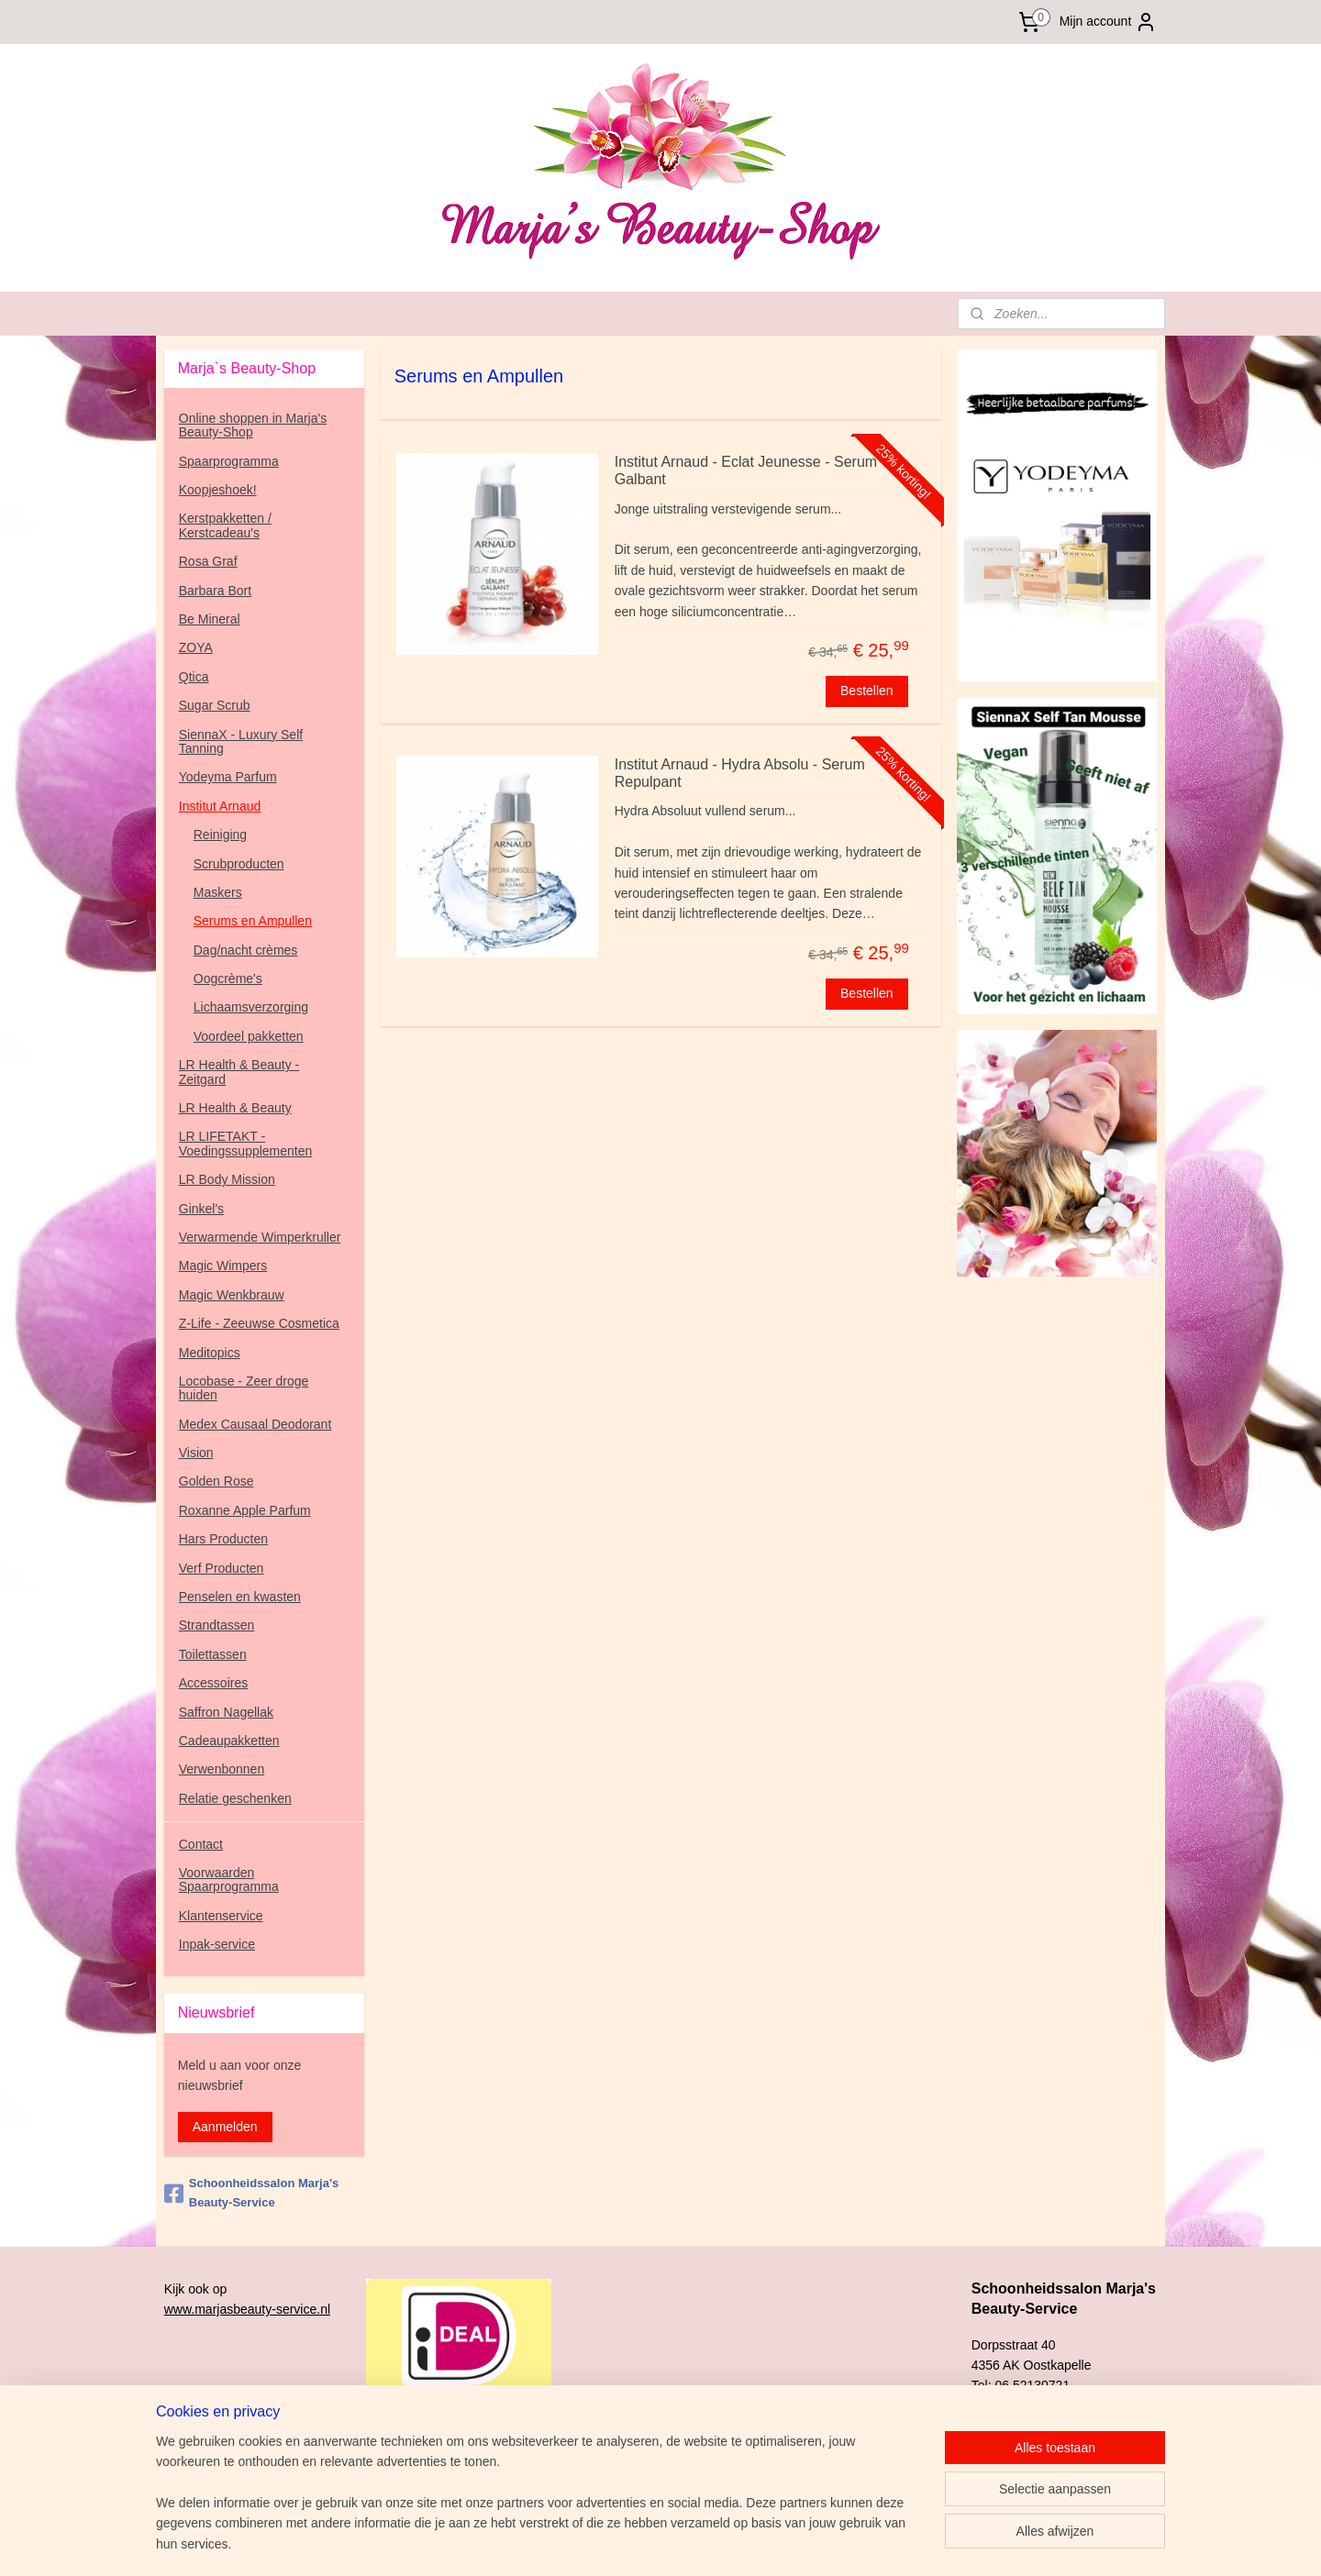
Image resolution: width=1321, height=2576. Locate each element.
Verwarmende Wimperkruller (260, 1237)
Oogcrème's (228, 978)
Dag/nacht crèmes (246, 950)
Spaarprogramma (229, 461)
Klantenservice (221, 1915)
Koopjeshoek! (218, 489)
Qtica (194, 676)
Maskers (218, 892)
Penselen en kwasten (240, 1596)
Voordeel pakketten (249, 1036)
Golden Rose (216, 1481)
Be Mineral (209, 619)
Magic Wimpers (223, 1265)
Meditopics (209, 1352)
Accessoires (213, 1682)
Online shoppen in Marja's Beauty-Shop (253, 425)
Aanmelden (225, 2126)
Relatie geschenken (235, 1798)
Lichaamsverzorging (251, 1007)
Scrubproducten (239, 864)
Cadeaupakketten (229, 1740)
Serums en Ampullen (253, 920)
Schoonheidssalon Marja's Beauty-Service (251, 2192)
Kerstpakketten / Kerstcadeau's (225, 525)
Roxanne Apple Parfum (245, 1510)
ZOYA (196, 647)
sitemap (735, 2542)
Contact (201, 1844)
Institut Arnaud (220, 806)
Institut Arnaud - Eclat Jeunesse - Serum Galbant (745, 470)
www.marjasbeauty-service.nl (247, 2309)
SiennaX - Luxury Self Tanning (241, 741)
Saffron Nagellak (226, 1712)
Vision (196, 1452)
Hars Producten (223, 1538)
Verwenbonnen (221, 1769)
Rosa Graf (208, 561)
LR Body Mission (227, 1179)
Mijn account (1109, 22)
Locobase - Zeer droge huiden (244, 1388)
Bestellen (867, 690)
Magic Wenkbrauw (231, 1295)
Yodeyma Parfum (228, 776)
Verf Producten (221, 1568)
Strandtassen (217, 1625)
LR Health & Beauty (235, 1107)
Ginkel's (201, 1208)
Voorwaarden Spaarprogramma (229, 1879)
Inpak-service (217, 1944)
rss (767, 2542)
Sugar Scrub (214, 705)
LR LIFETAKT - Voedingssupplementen (246, 1143)
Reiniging (220, 834)
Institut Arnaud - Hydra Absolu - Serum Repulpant (739, 773)
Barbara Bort (215, 590)
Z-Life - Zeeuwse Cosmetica (259, 1323)
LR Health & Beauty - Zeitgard (239, 1071)
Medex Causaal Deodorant (255, 1424)
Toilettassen (213, 1654)
